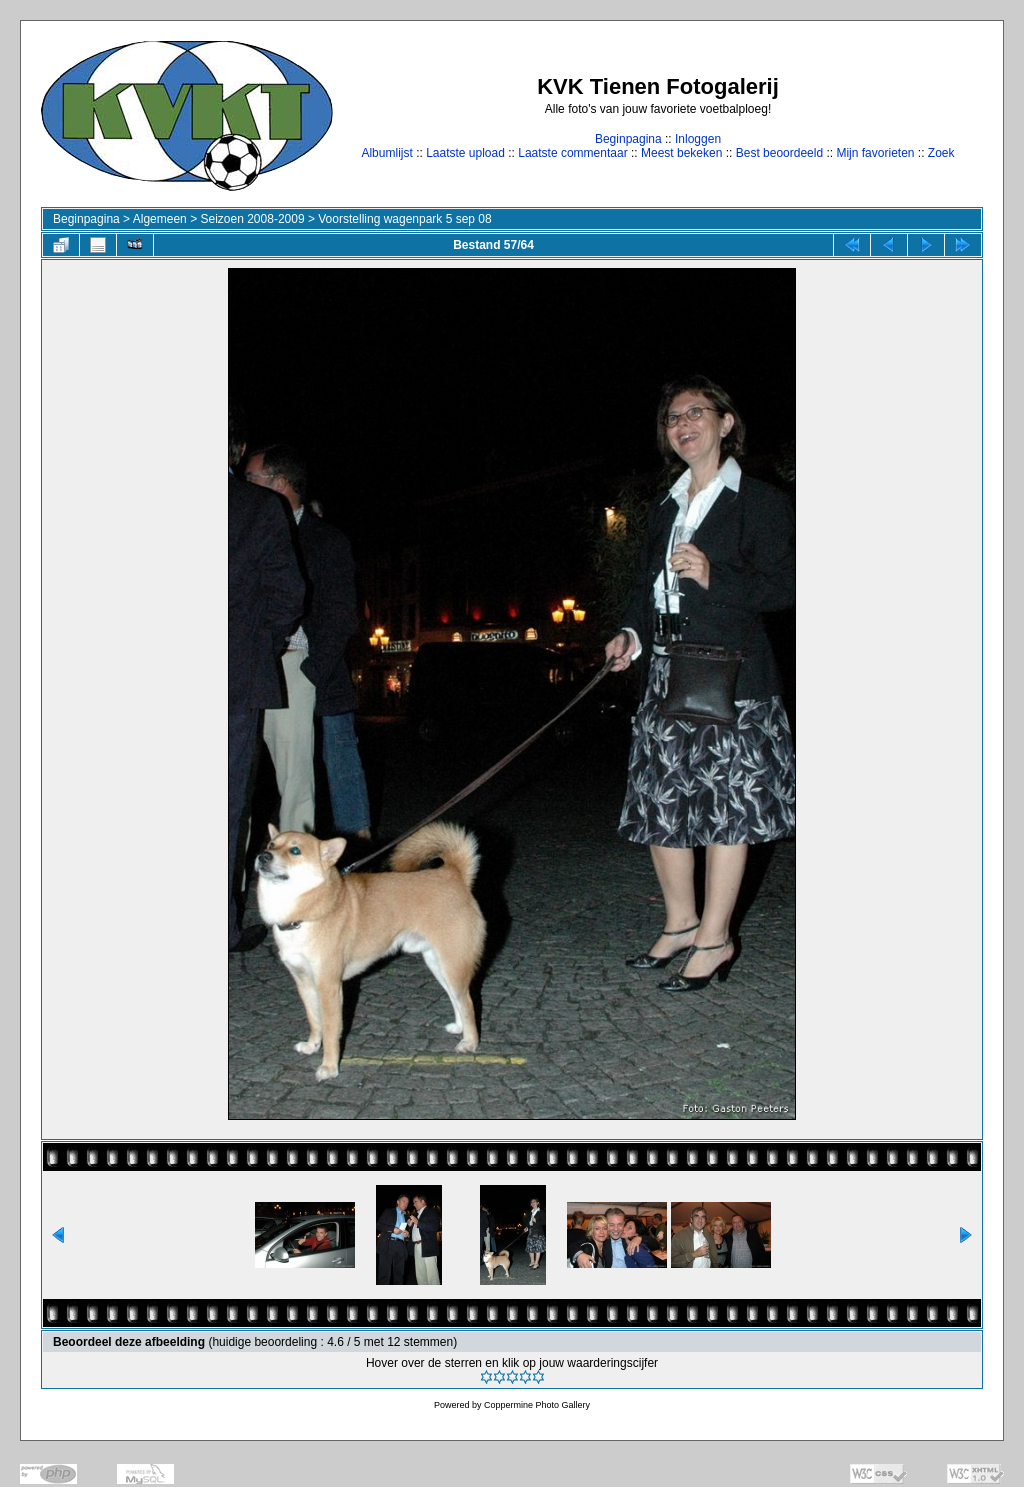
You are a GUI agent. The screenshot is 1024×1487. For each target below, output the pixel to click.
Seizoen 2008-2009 (252, 219)
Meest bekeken (681, 153)
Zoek (941, 153)
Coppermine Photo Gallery (537, 1405)
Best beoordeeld (779, 153)
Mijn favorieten (875, 153)
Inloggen (698, 139)
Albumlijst (386, 153)
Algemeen (160, 219)
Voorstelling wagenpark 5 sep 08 (404, 219)
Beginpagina (628, 139)
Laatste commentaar (572, 153)
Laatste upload (465, 153)
